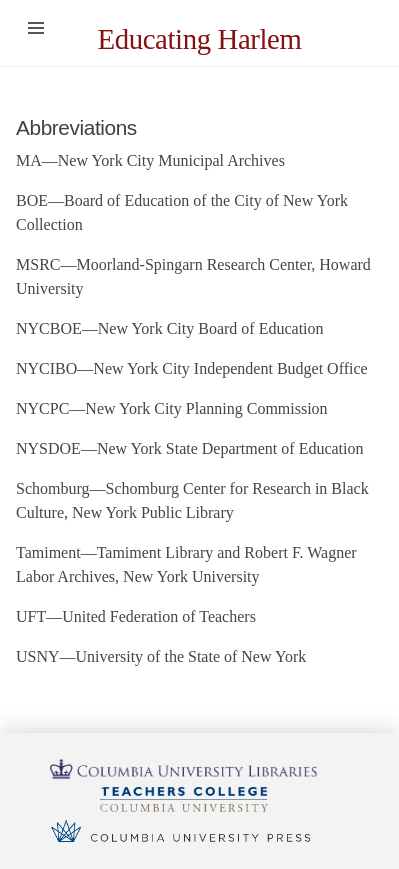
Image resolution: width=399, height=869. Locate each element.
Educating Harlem (200, 39)
